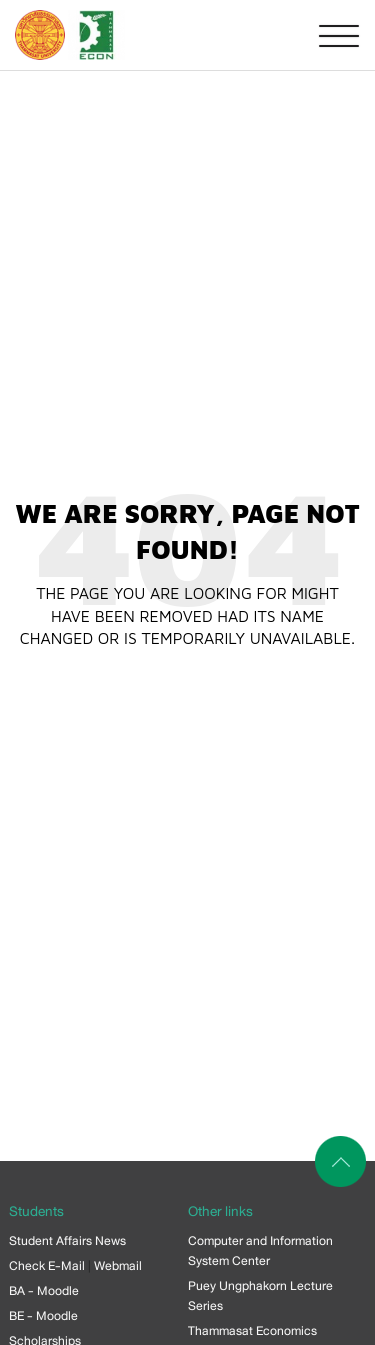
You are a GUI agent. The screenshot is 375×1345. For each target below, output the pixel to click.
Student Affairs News (67, 1241)
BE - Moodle (43, 1316)
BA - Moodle (44, 1291)
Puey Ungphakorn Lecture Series (260, 1296)
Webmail (118, 1266)
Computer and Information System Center (260, 1251)
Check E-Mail (47, 1266)
